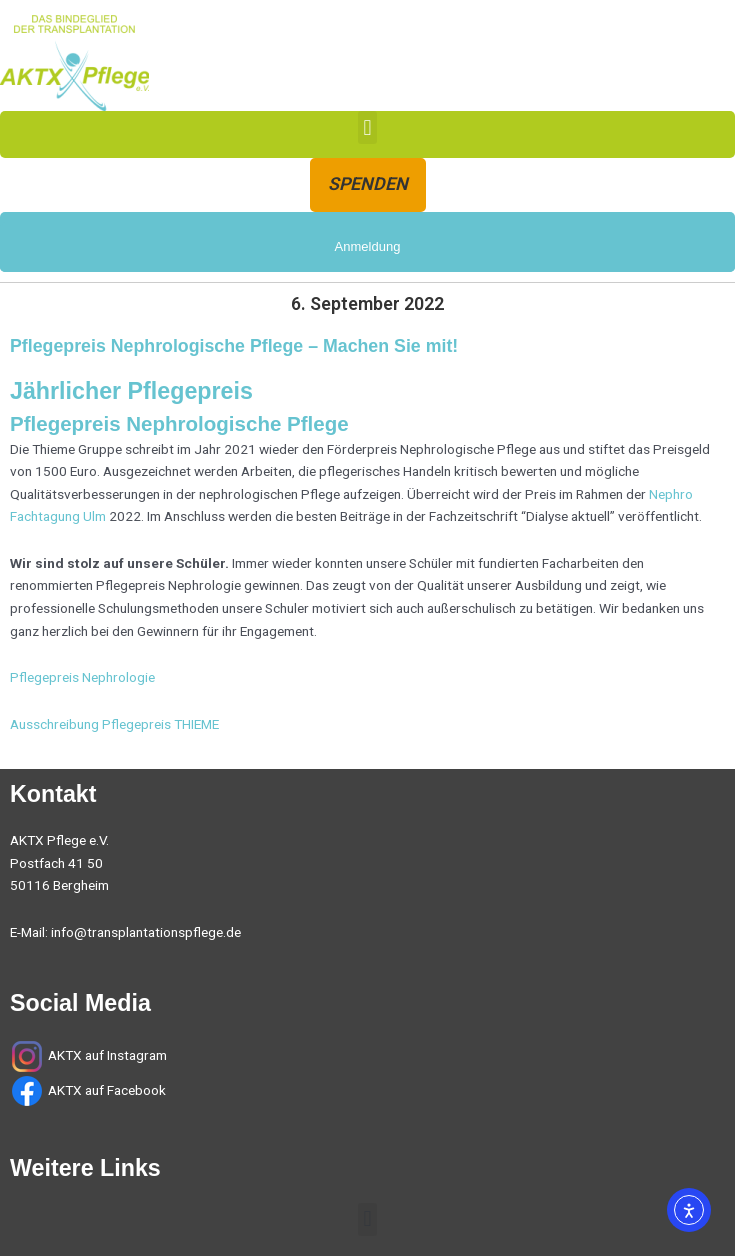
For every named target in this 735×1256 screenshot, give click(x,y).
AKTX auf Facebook (105, 1090)
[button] (367, 127)
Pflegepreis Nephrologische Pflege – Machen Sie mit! (234, 346)
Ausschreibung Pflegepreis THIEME (114, 724)
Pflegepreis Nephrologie (82, 677)
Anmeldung (368, 246)
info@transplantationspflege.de (146, 932)
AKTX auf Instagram (107, 1055)
